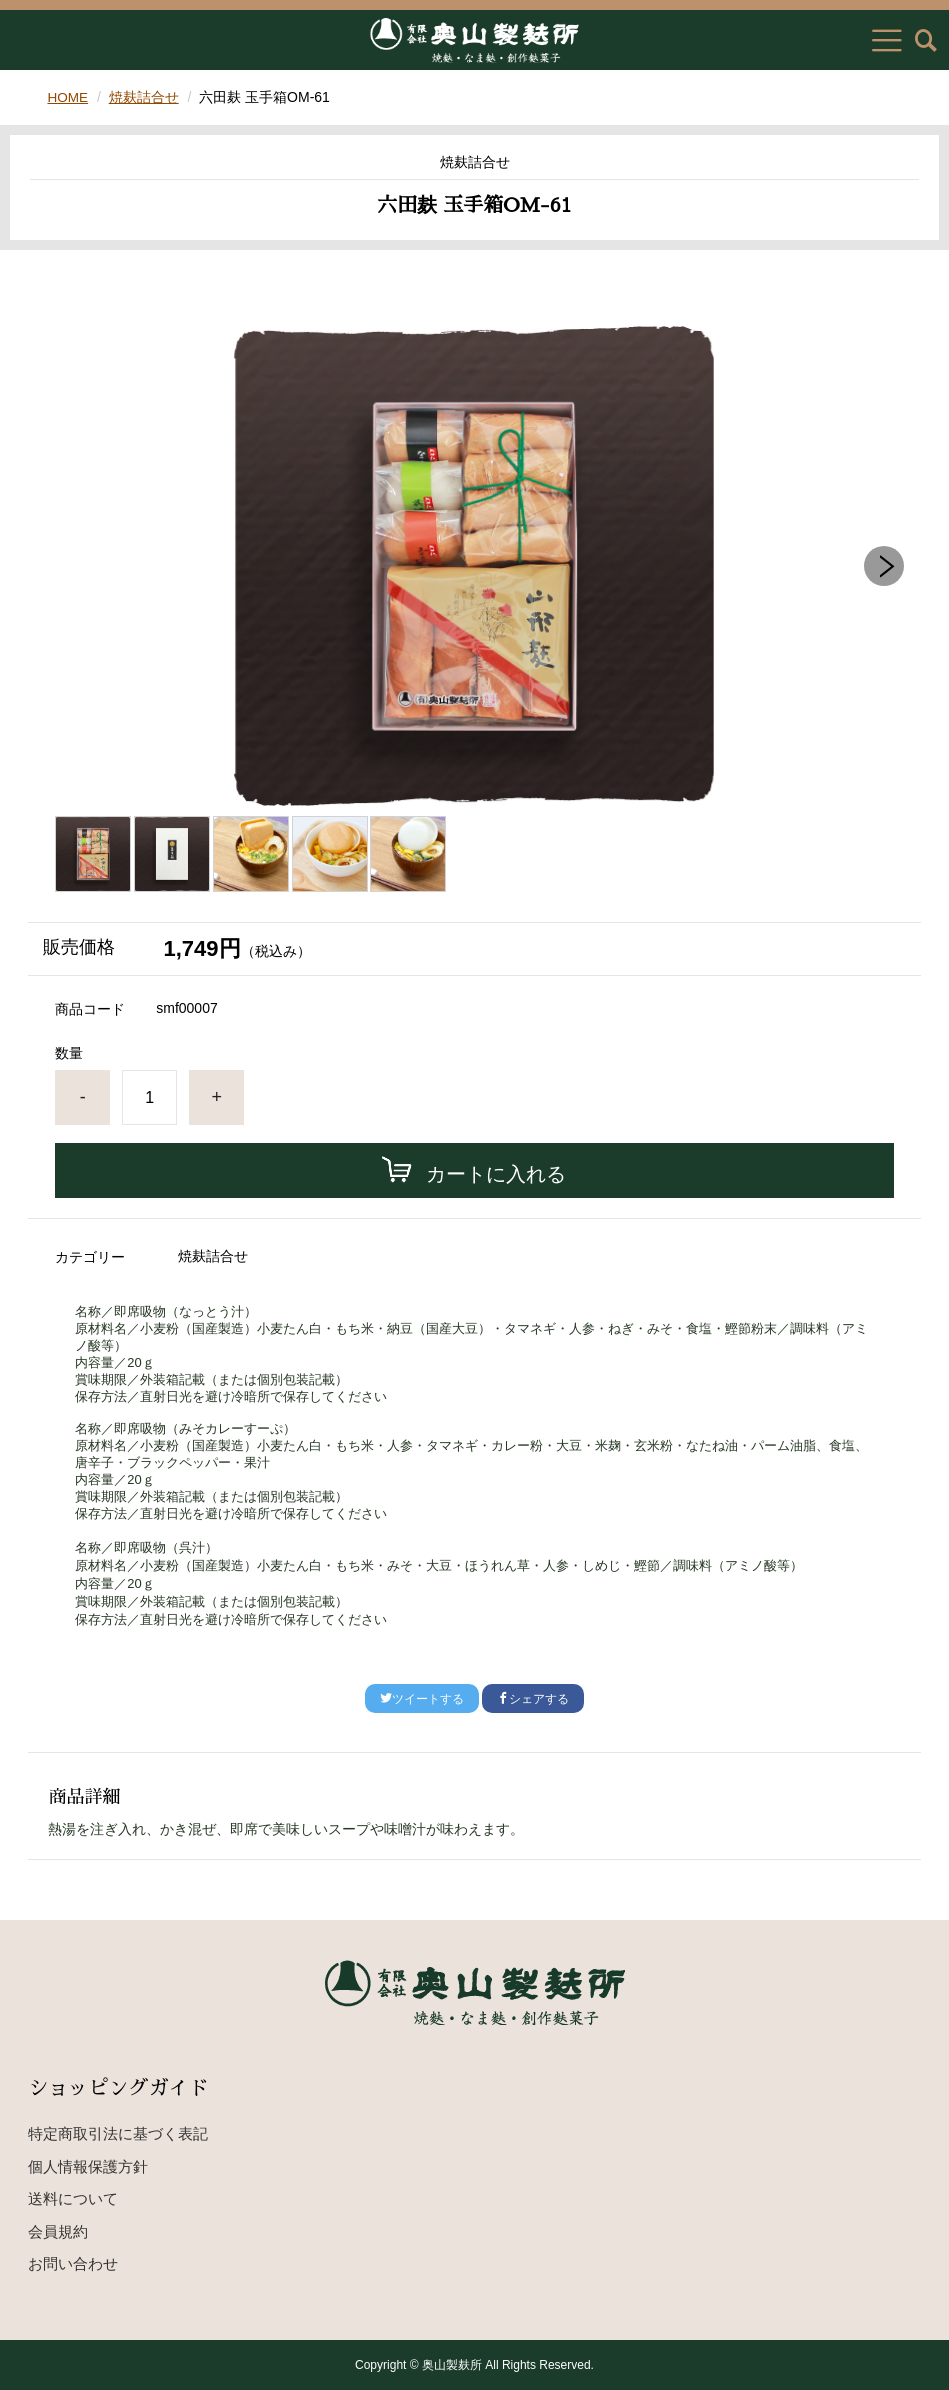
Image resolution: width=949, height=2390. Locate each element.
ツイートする (422, 1699)
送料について (73, 2198)
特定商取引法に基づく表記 (118, 2133)
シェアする (533, 1699)
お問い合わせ (73, 2263)
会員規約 (58, 2231)
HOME (68, 97)
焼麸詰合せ (145, 97)
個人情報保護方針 (88, 2166)
